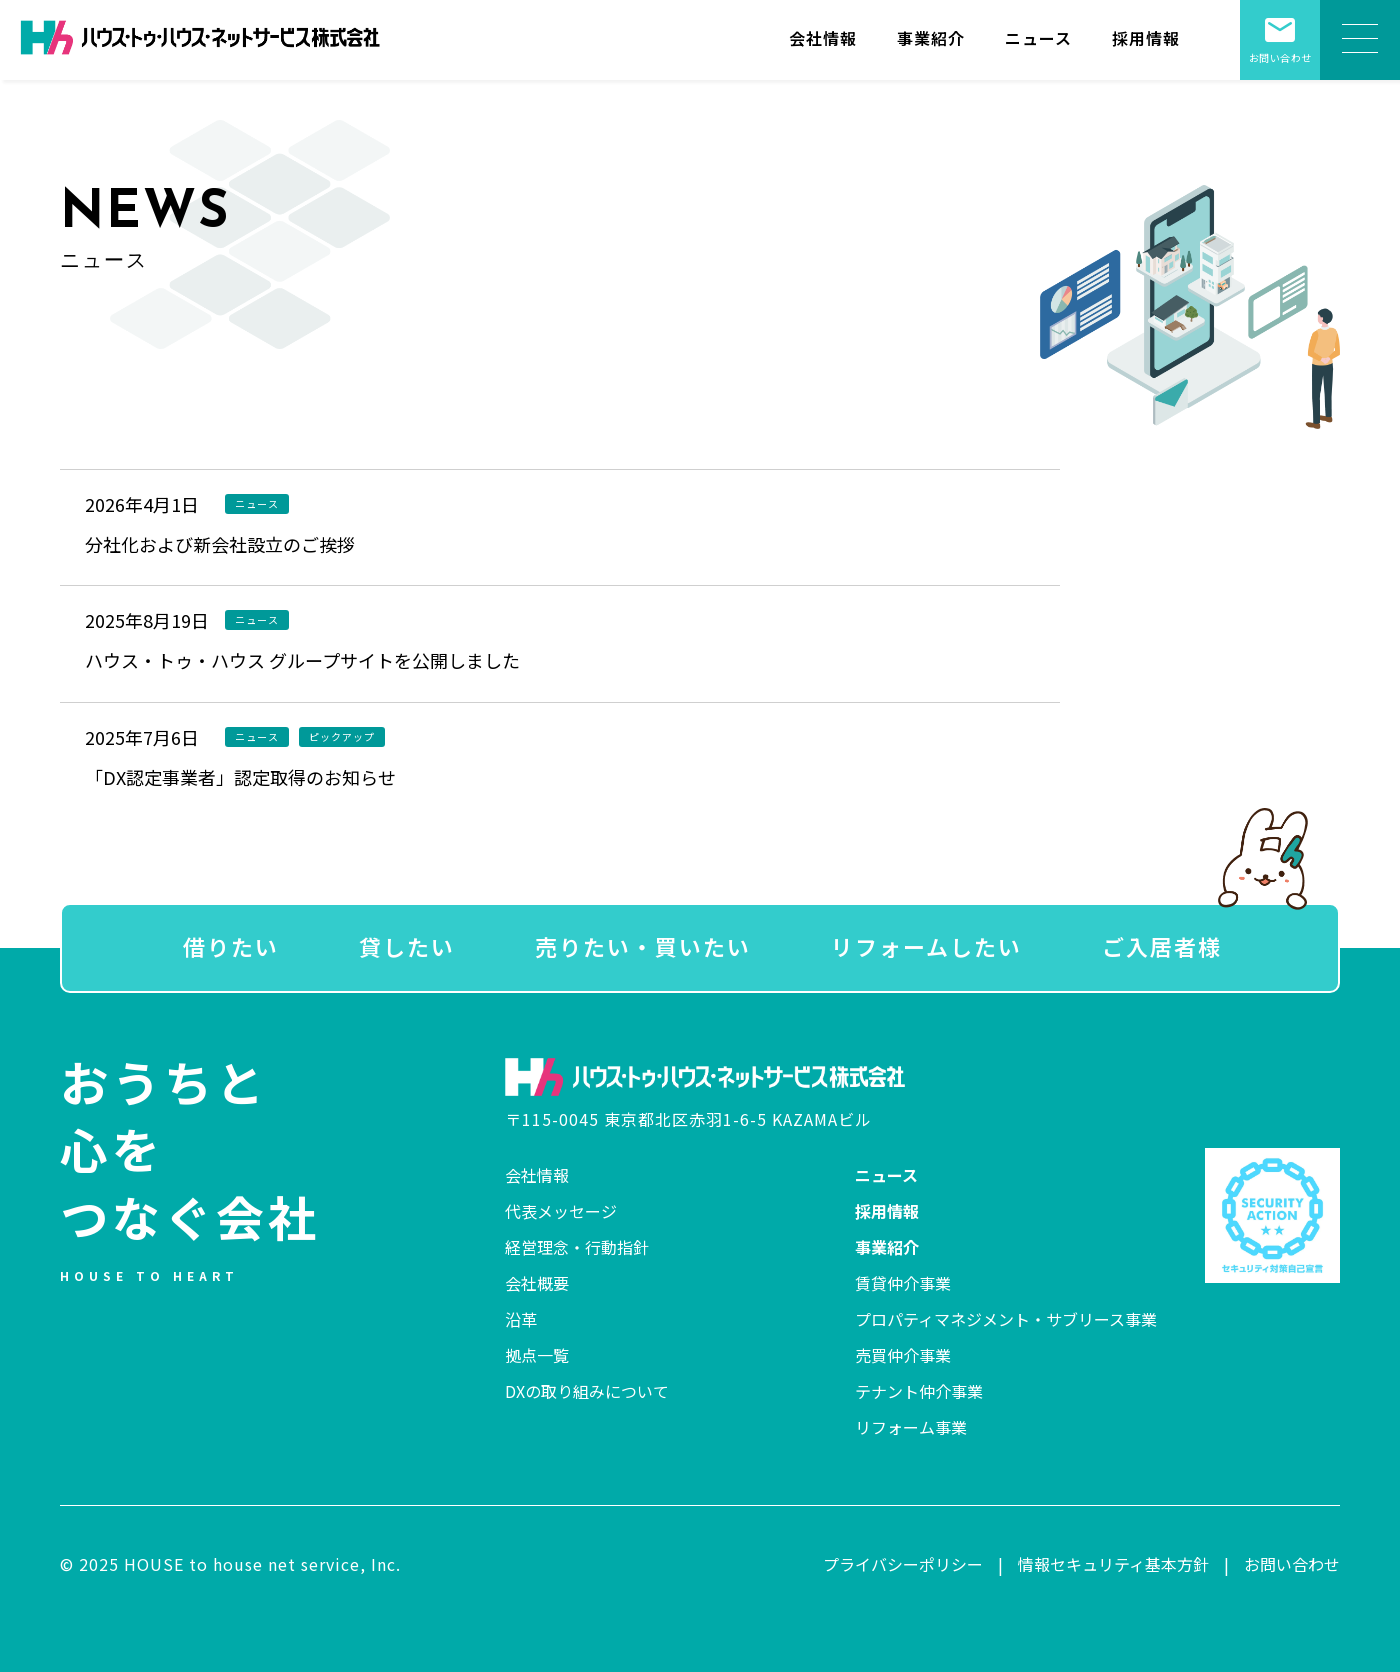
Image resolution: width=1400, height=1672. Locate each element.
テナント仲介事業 (919, 1391)
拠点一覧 (537, 1355)
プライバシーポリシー (903, 1564)
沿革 (521, 1319)
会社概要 (537, 1283)
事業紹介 (931, 38)
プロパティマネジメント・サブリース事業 (1006, 1319)
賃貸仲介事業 (903, 1283)
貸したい (407, 946)
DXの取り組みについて (587, 1391)
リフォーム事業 (911, 1427)
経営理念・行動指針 (577, 1247)
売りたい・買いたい (643, 946)
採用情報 (1146, 38)
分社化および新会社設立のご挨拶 (220, 544)
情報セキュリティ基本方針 (1113, 1564)
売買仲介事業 (903, 1355)
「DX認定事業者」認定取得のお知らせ (240, 777)
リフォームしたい (926, 946)
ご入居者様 (1162, 946)
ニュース (1038, 38)
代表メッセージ (561, 1211)
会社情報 (823, 38)
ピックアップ (342, 736)
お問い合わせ (1280, 32)
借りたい (231, 946)
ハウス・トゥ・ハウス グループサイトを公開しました (302, 660)
